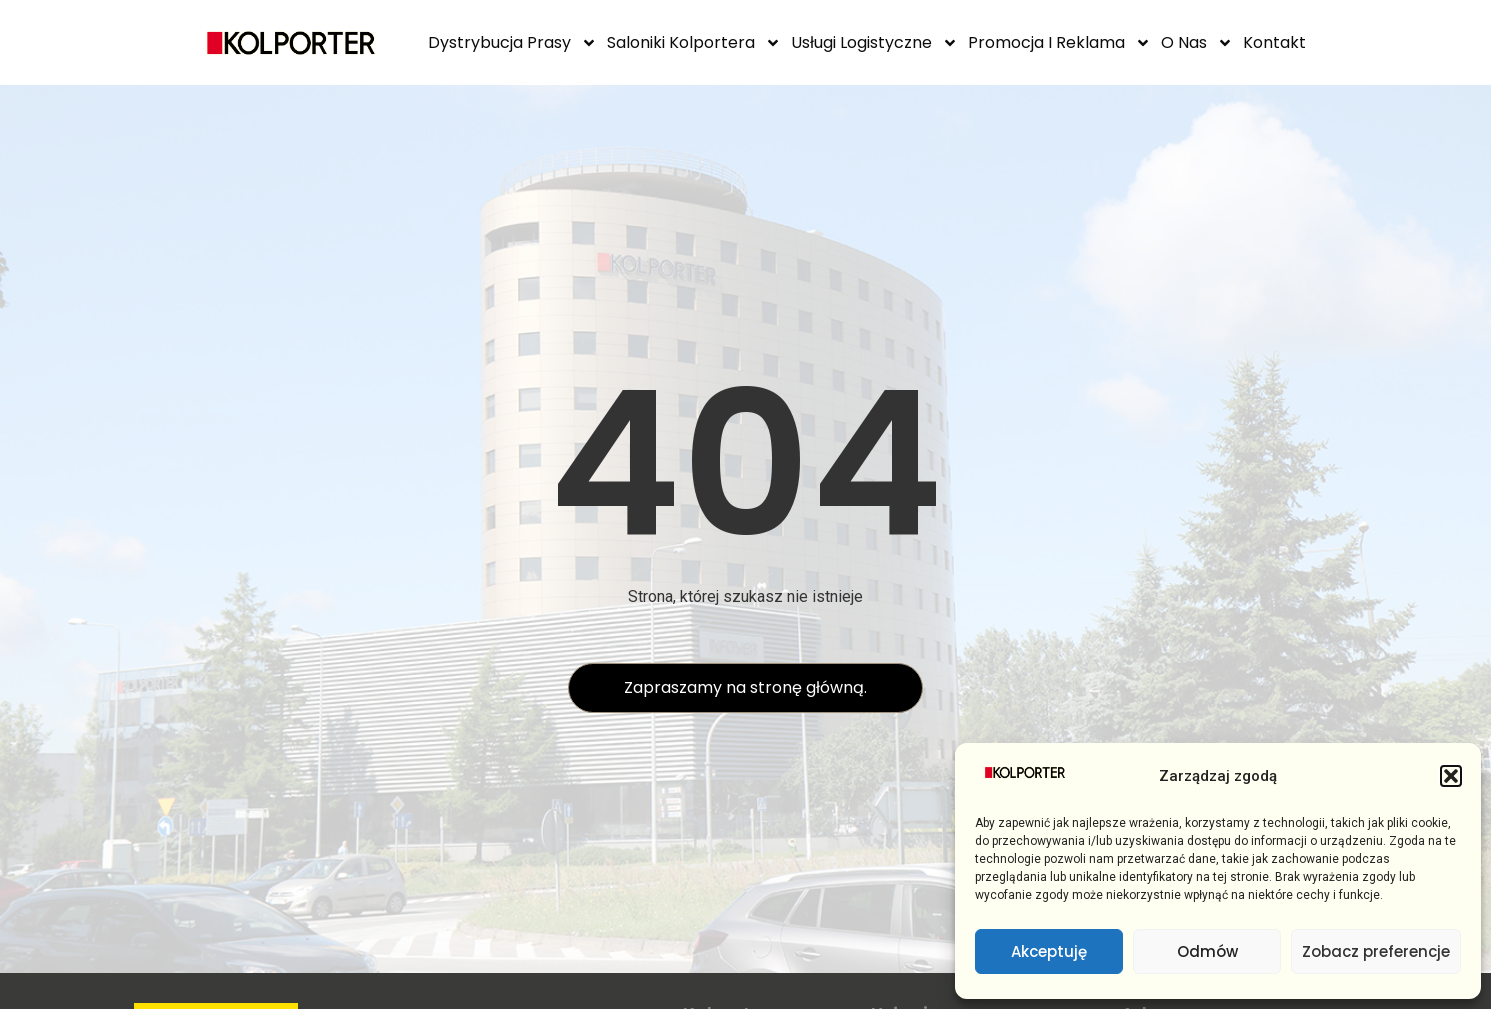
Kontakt (1274, 42)
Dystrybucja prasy (512, 43)
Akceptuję (1049, 951)
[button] (1451, 776)
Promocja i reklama (1059, 43)
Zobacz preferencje (1376, 951)
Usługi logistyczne (874, 43)
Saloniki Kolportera (694, 43)
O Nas (1197, 43)
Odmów (1207, 951)
